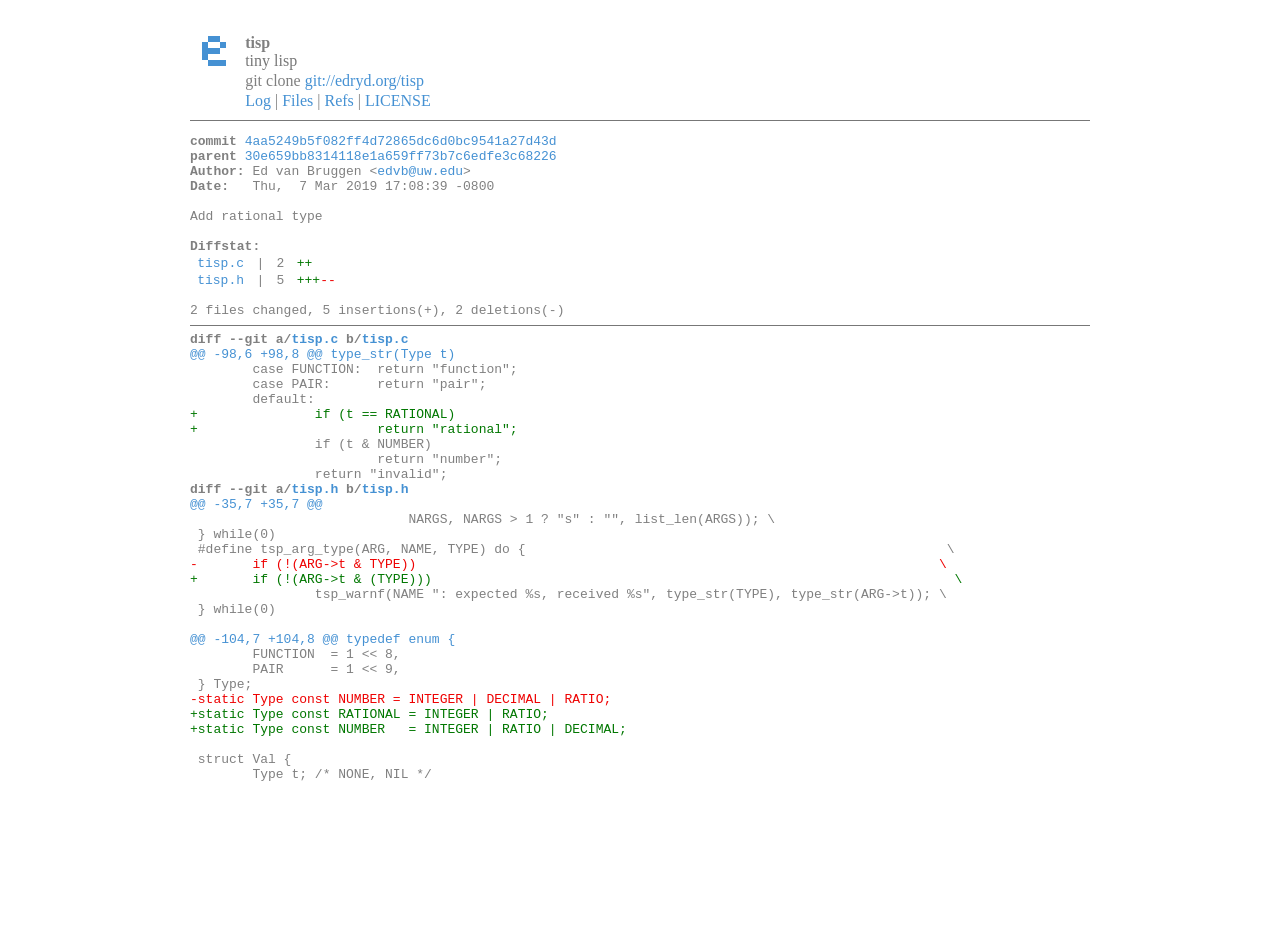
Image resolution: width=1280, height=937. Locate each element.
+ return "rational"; (354, 482)
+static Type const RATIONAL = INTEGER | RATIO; (369, 824)
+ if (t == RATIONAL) (322, 464)
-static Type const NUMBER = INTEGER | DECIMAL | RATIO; (400, 806)
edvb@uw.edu (420, 179)
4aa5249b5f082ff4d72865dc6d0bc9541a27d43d (401, 143)
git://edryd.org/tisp (364, 80)
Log (258, 100)
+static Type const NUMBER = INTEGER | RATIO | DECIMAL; (408, 842)
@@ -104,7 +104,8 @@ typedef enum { (322, 734)
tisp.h (220, 309)
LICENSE (398, 100)
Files (297, 100)
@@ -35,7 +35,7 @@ (256, 572)
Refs (338, 100)
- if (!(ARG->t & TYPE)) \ (568, 644)
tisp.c (220, 289)
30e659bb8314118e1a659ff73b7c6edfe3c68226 (401, 161)
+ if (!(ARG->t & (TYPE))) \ (576, 662)
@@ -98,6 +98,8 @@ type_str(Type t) (322, 392)
